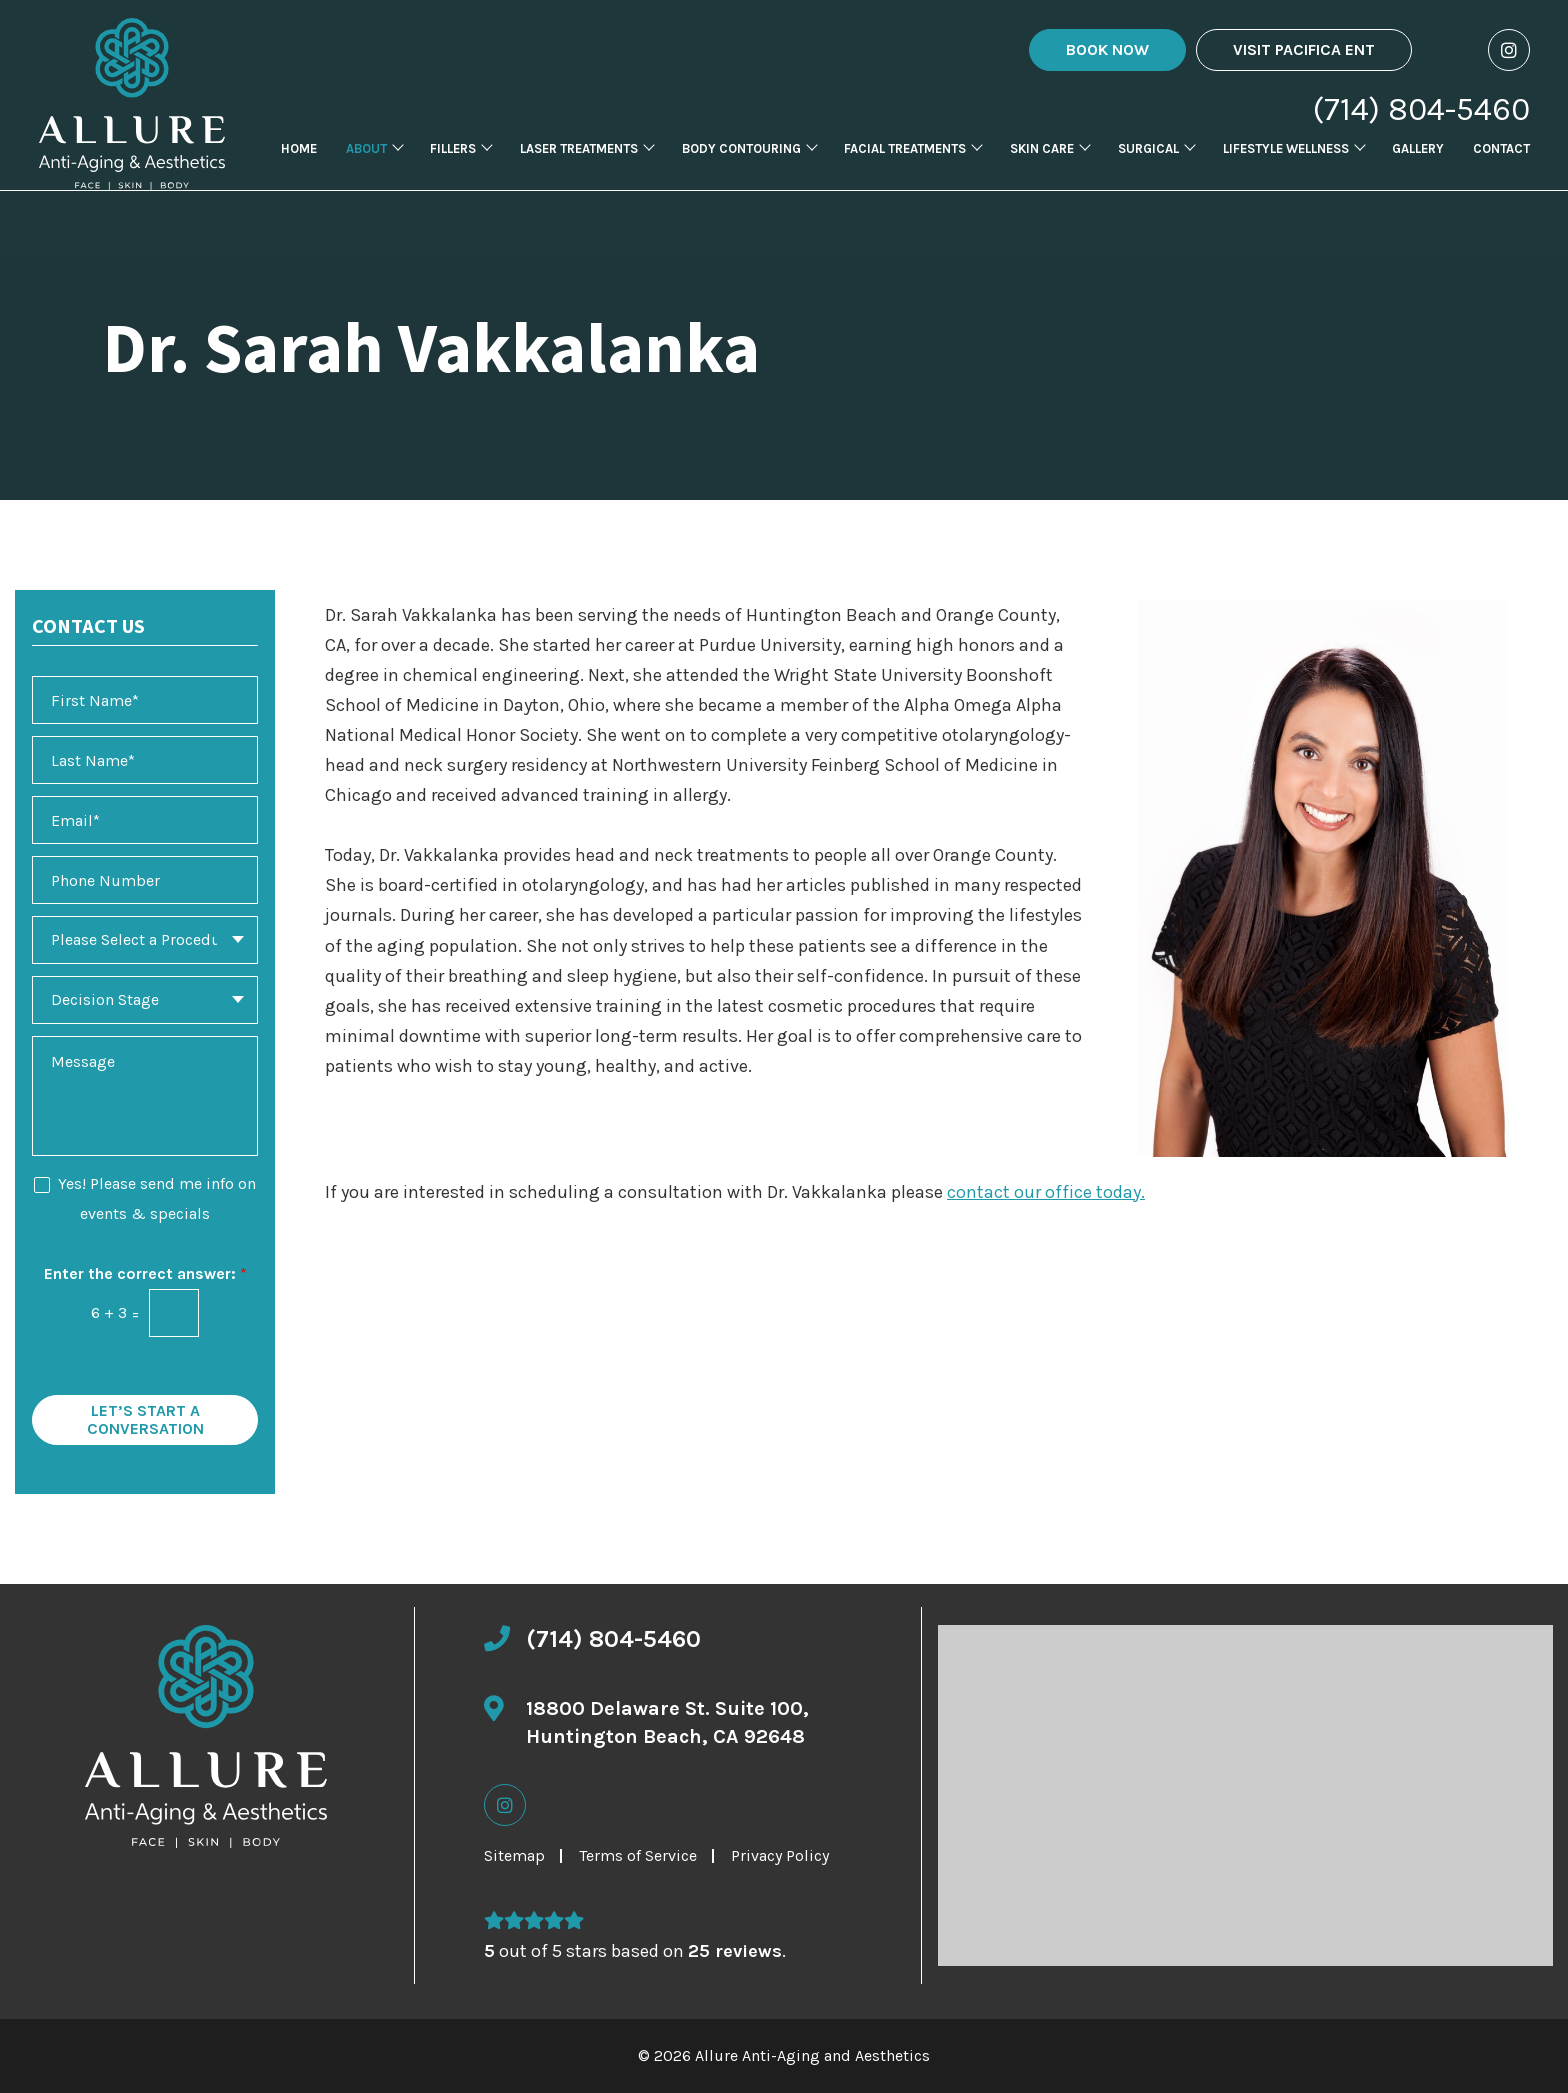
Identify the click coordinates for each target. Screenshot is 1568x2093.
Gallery (1418, 181)
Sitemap (514, 1855)
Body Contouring (741, 181)
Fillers (453, 181)
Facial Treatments (905, 181)
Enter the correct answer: (145, 1273)
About (366, 181)
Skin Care (1042, 181)
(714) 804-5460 (1421, 109)
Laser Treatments (579, 181)
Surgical (1148, 181)
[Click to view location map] (1245, 1795)
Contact (1501, 181)
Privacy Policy (780, 1855)
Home (299, 181)
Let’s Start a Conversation (145, 1419)
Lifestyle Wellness (1286, 181)
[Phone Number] (145, 880)
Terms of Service (638, 1855)
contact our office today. (1046, 1192)
